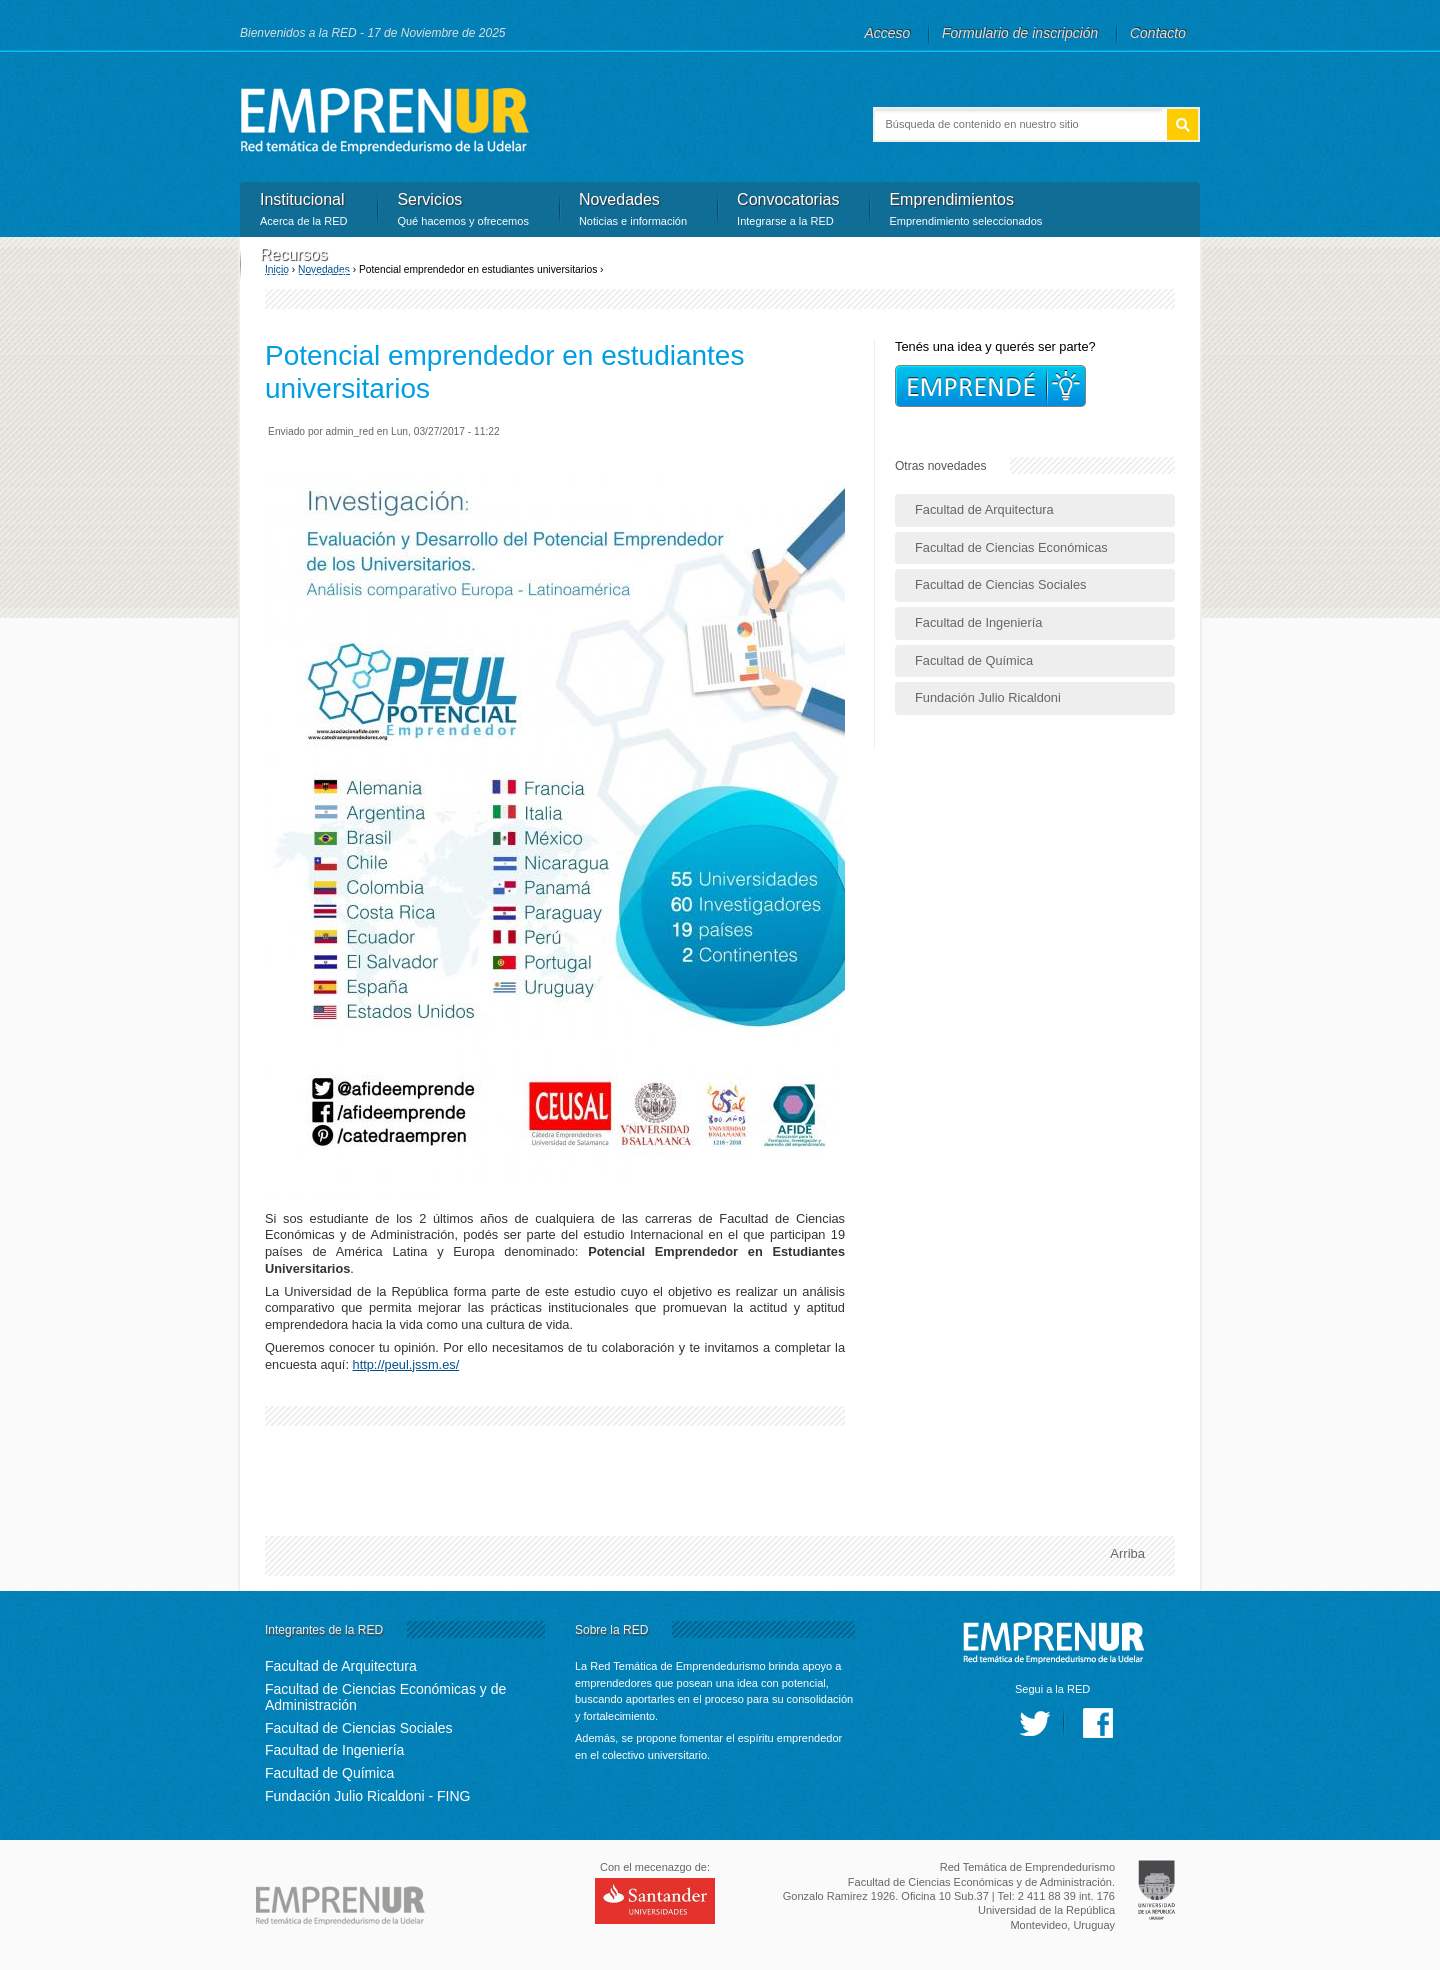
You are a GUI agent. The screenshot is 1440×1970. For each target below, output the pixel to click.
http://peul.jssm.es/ (406, 1364)
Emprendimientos (965, 210)
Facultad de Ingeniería (978, 622)
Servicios (462, 210)
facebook (1098, 1723)
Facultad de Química (974, 660)
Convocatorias (788, 210)
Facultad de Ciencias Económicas (1011, 547)
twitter (1035, 1723)
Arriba (1127, 1553)
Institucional (303, 210)
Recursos (310, 265)
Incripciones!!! (990, 386)
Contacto (1158, 33)
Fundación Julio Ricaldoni (988, 697)
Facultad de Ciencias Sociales (1000, 584)
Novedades (633, 210)
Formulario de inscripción (1020, 33)
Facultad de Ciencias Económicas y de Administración (385, 1697)
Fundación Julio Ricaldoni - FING (367, 1796)
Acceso (888, 33)
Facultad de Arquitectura (984, 509)
